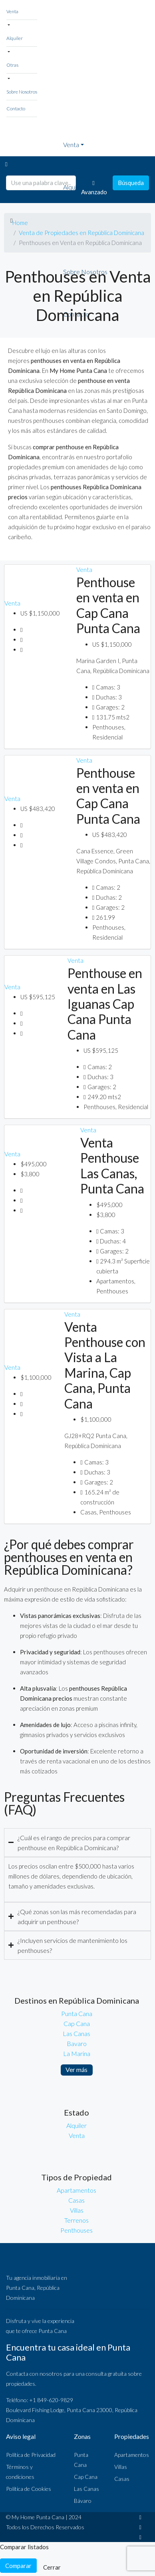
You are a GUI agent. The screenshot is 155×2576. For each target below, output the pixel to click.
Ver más (76, 2069)
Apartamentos (76, 2190)
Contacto (15, 109)
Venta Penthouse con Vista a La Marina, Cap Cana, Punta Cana (104, 1365)
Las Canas (76, 2033)
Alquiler (14, 38)
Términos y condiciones (20, 2471)
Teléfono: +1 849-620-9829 (39, 2400)
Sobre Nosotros (21, 92)
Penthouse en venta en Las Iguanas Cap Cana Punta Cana (105, 1003)
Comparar (18, 2565)
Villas (76, 2210)
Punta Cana (76, 2013)
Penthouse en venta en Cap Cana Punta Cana (108, 605)
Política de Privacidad (31, 2454)
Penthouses (76, 2230)
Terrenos (76, 2220)
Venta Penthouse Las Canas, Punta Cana (112, 1165)
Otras (12, 65)
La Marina (76, 2053)
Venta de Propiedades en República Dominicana (81, 232)
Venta (12, 11)
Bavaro (77, 2043)
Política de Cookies (28, 2488)
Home (20, 222)
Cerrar (52, 2567)
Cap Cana (77, 2023)
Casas (76, 2200)
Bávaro (82, 2500)
